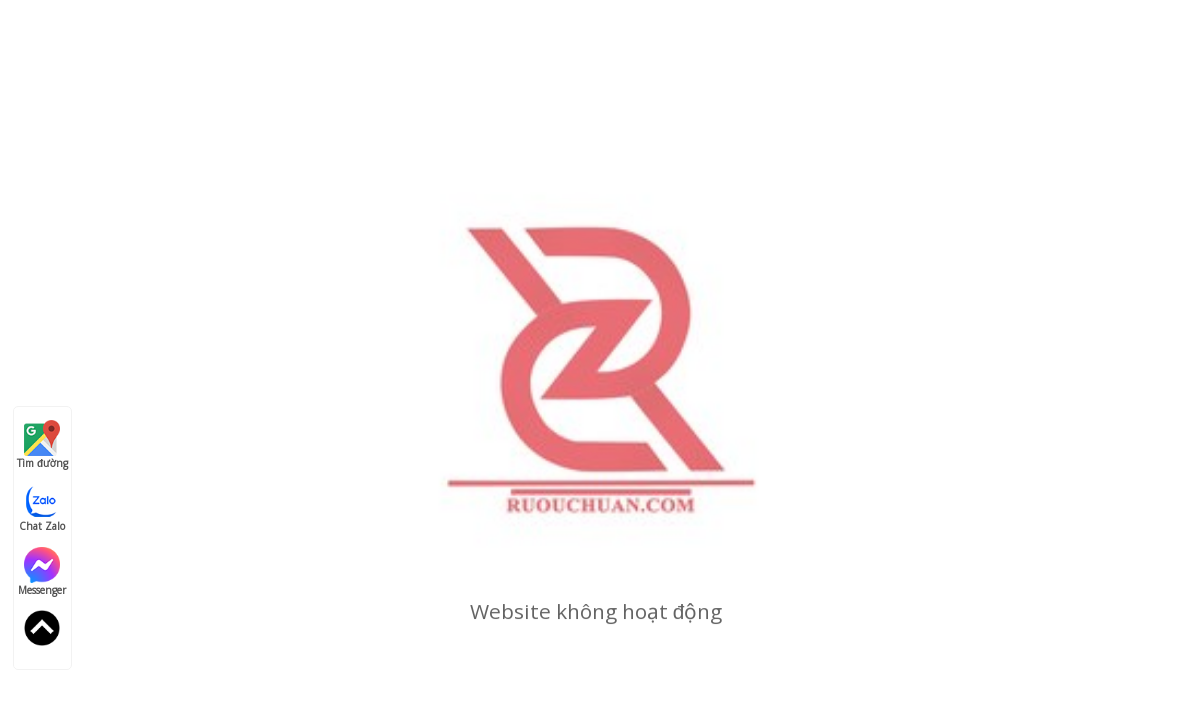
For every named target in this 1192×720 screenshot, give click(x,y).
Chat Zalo (42, 508)
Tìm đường (42, 445)
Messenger (42, 572)
